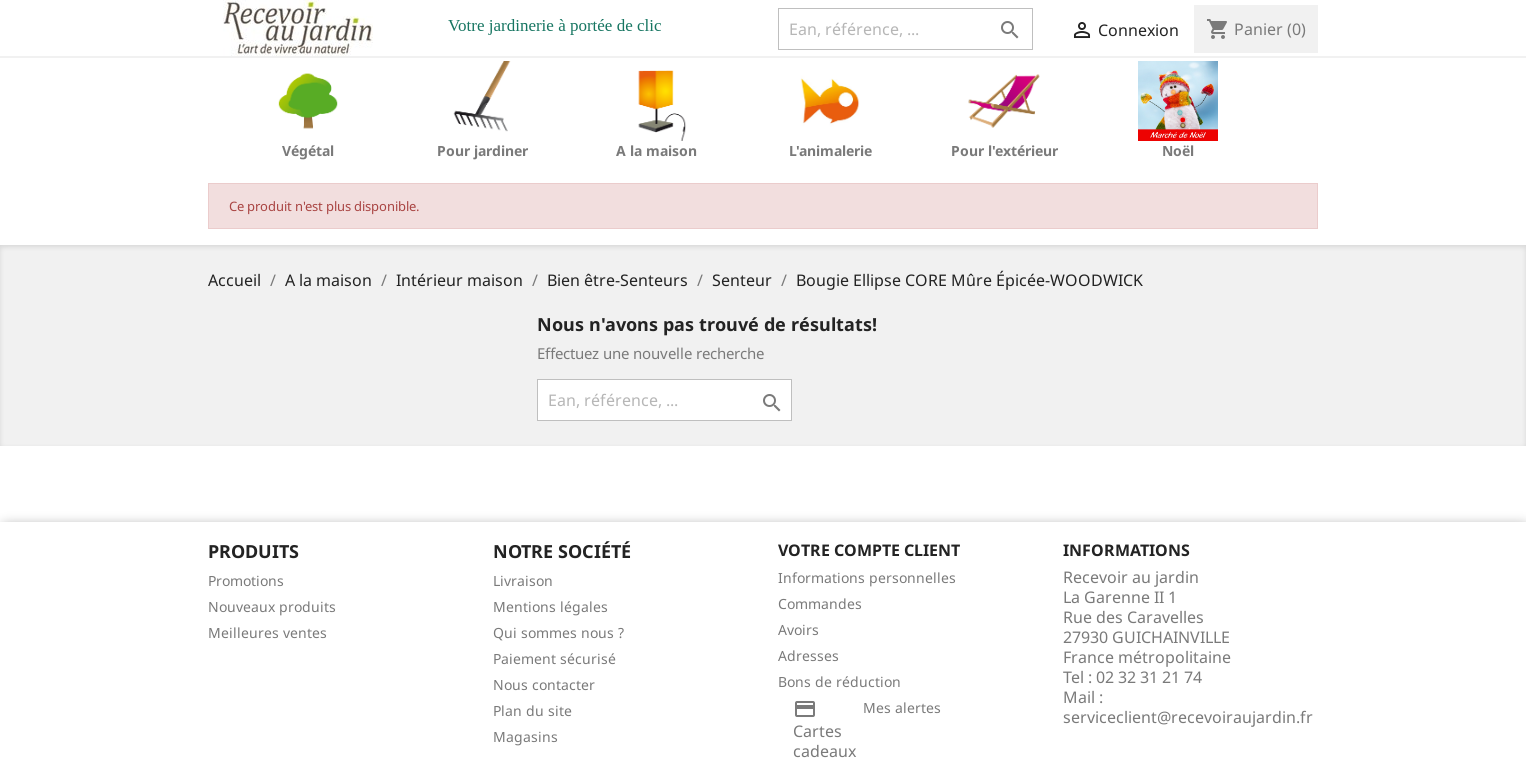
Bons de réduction (839, 681)
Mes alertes (902, 707)
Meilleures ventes (267, 632)
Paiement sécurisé (554, 658)
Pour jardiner (482, 150)
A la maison (656, 150)
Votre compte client (869, 550)
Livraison (523, 580)
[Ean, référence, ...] (905, 29)
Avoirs (798, 629)
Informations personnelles (867, 577)
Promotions (246, 580)
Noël (1178, 150)
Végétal (308, 150)
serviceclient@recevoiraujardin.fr (1188, 717)
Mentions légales (550, 606)
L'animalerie (830, 150)
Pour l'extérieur (1004, 150)
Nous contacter (544, 684)
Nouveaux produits (272, 606)
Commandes (820, 603)
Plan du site (532, 710)
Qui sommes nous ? (558, 632)
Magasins (525, 736)
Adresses (808, 655)
